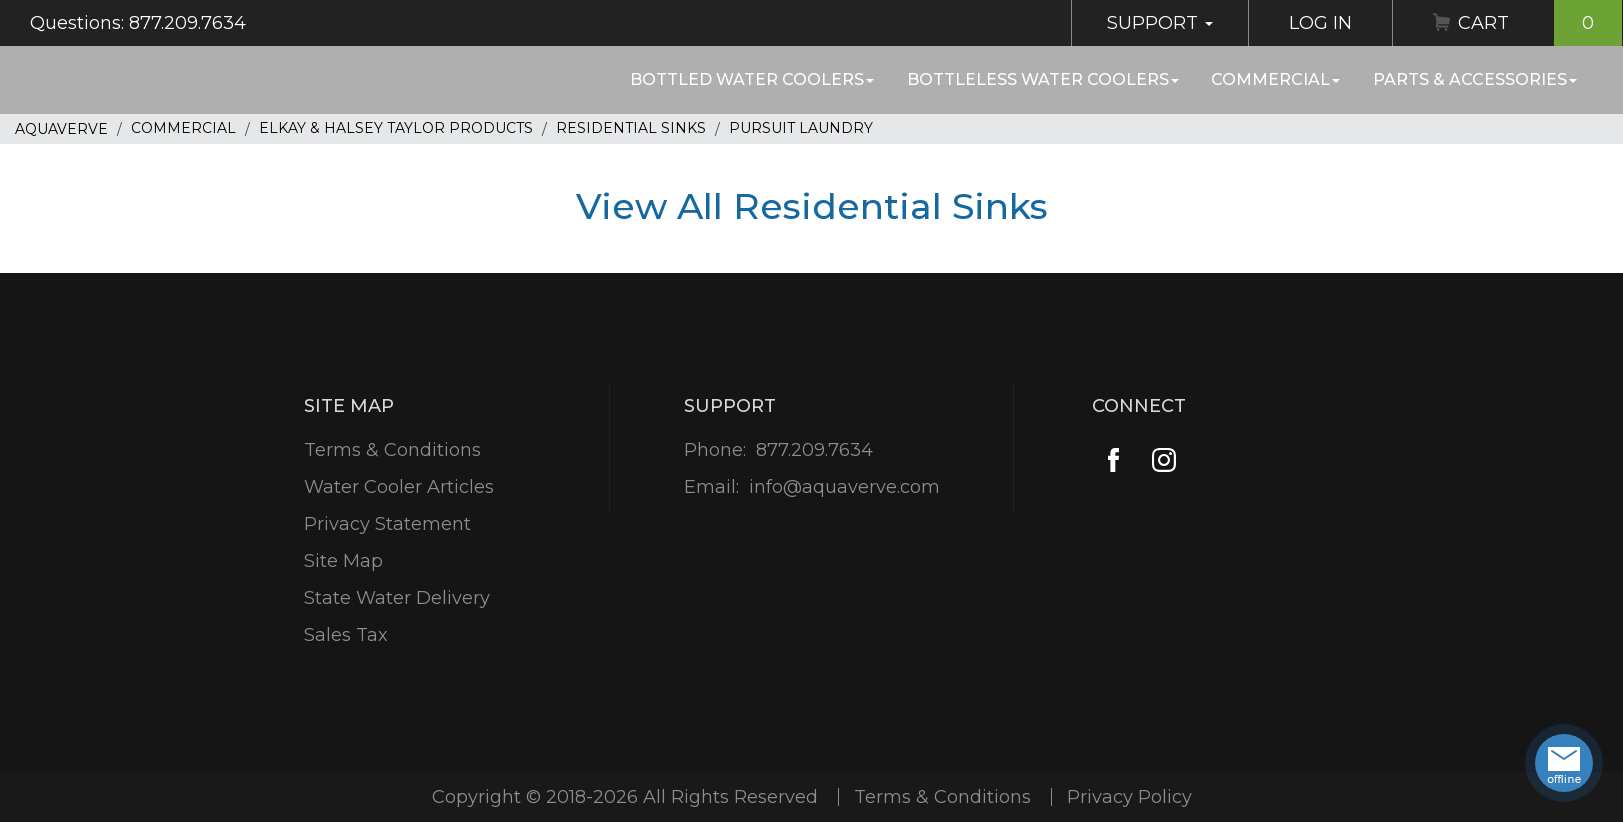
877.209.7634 (814, 450)
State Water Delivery (397, 598)
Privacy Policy (1129, 797)
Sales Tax (346, 635)
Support (1160, 23)
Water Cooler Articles (399, 487)
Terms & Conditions (392, 450)
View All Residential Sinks (812, 206)
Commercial (1275, 79)
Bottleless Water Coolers (1043, 79)
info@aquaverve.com (844, 487)
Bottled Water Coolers (752, 79)
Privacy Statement (387, 524)
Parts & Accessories (1475, 79)
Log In (1320, 23)
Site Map (343, 561)
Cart (1540, 23)
